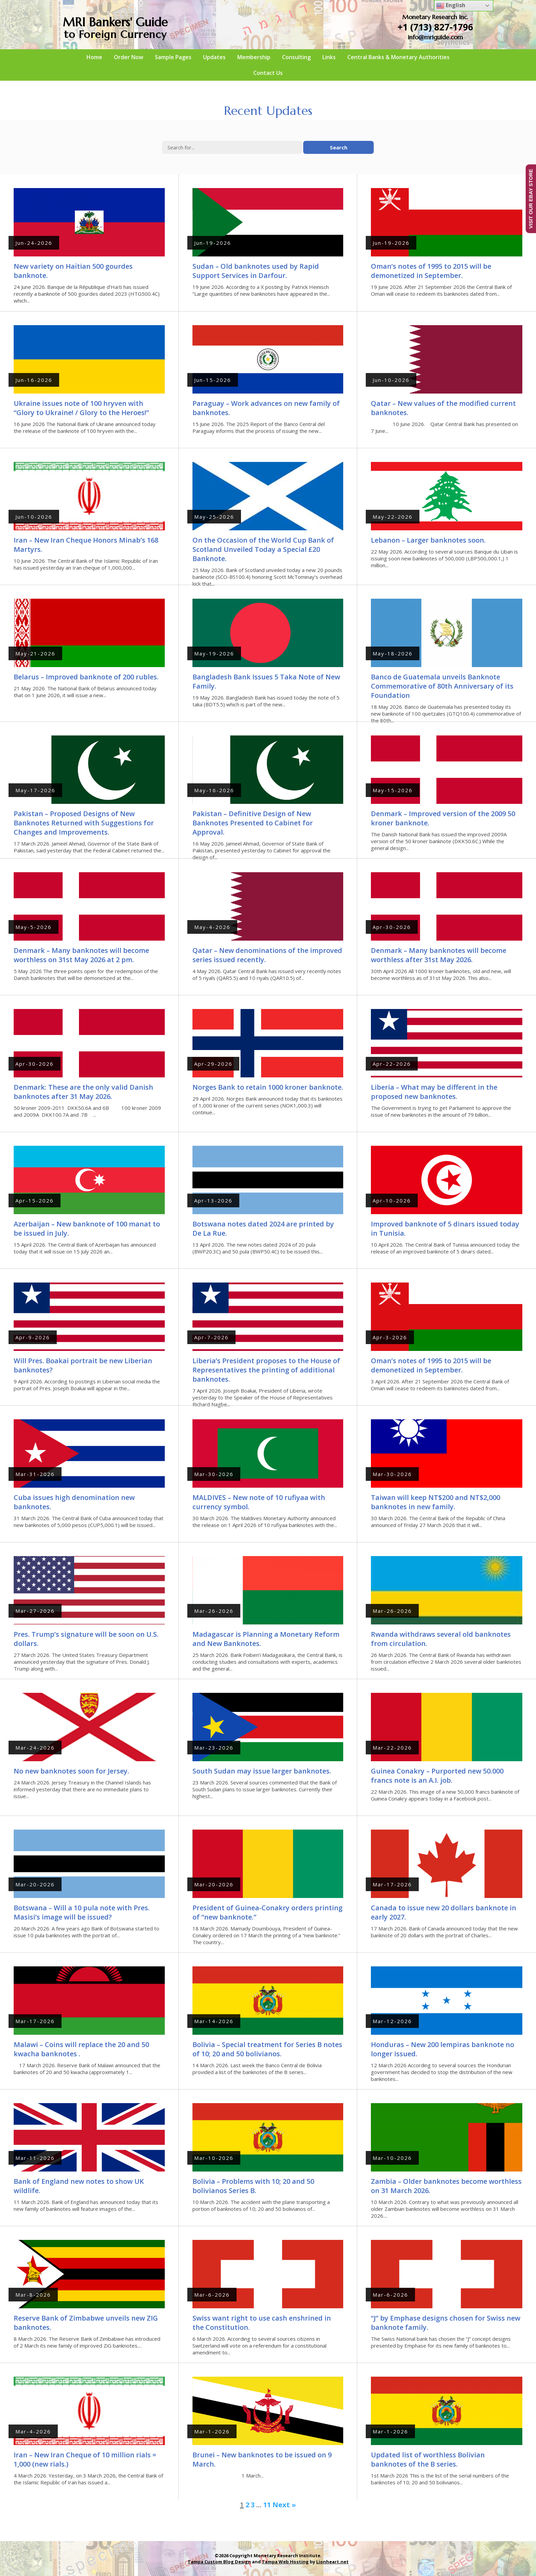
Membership (253, 57)
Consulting (296, 57)
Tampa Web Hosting (285, 2562)
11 (267, 2504)
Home (94, 57)
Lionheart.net (332, 2562)
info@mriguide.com (435, 37)
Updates (214, 57)
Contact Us (268, 73)
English (450, 5)
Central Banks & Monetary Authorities (398, 57)
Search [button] (338, 147)
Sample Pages (173, 57)
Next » (284, 2504)
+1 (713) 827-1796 (435, 27)
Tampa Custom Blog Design (219, 2562)
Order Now (128, 57)
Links (329, 57)
